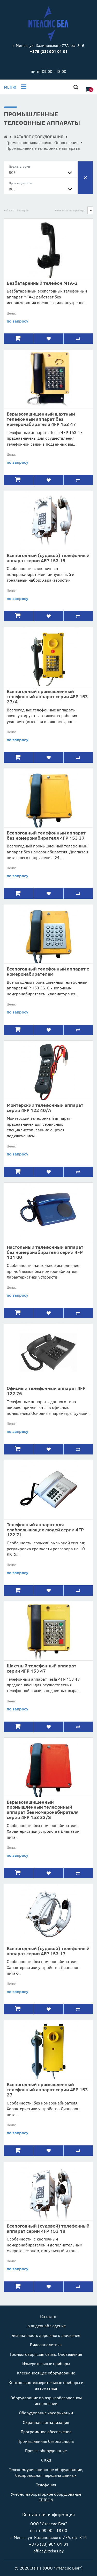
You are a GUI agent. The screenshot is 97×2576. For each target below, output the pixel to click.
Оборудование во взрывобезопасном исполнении (46, 2400)
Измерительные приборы (46, 2363)
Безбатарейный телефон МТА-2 (42, 283)
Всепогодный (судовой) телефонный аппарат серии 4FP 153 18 (48, 2228)
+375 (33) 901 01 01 (49, 2544)
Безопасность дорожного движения (46, 2335)
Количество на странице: (70, 210)
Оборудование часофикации (46, 2412)
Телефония (46, 2484)
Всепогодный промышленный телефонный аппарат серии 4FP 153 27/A (47, 696)
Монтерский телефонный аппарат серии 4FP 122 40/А (45, 1107)
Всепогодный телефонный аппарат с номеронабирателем (48, 971)
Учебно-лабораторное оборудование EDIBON (46, 2496)
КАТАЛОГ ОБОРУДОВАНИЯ (38, 136)
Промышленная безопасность (46, 2441)
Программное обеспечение (46, 2431)
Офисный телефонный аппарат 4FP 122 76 (46, 1390)
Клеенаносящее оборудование (46, 2372)
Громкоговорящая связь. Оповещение (42, 142)
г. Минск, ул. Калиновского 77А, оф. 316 (48, 45)
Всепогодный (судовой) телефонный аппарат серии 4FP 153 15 (48, 557)
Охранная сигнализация (46, 2422)
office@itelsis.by (48, 2550)
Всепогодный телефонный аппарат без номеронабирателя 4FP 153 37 (46, 835)
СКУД (46, 2460)
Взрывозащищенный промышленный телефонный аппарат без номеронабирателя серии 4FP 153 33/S (43, 1809)
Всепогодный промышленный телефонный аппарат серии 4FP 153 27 (47, 2089)
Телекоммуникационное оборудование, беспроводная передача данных (46, 2472)
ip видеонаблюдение (46, 2325)
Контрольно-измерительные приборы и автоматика (46, 2385)
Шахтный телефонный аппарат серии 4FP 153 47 (41, 1668)
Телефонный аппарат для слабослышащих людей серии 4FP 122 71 (45, 1529)
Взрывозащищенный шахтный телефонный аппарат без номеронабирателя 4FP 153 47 (41, 419)
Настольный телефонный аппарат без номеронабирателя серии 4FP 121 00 (45, 1252)
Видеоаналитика (46, 2344)
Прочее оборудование (46, 2450)
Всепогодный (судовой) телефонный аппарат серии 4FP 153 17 (48, 1951)
